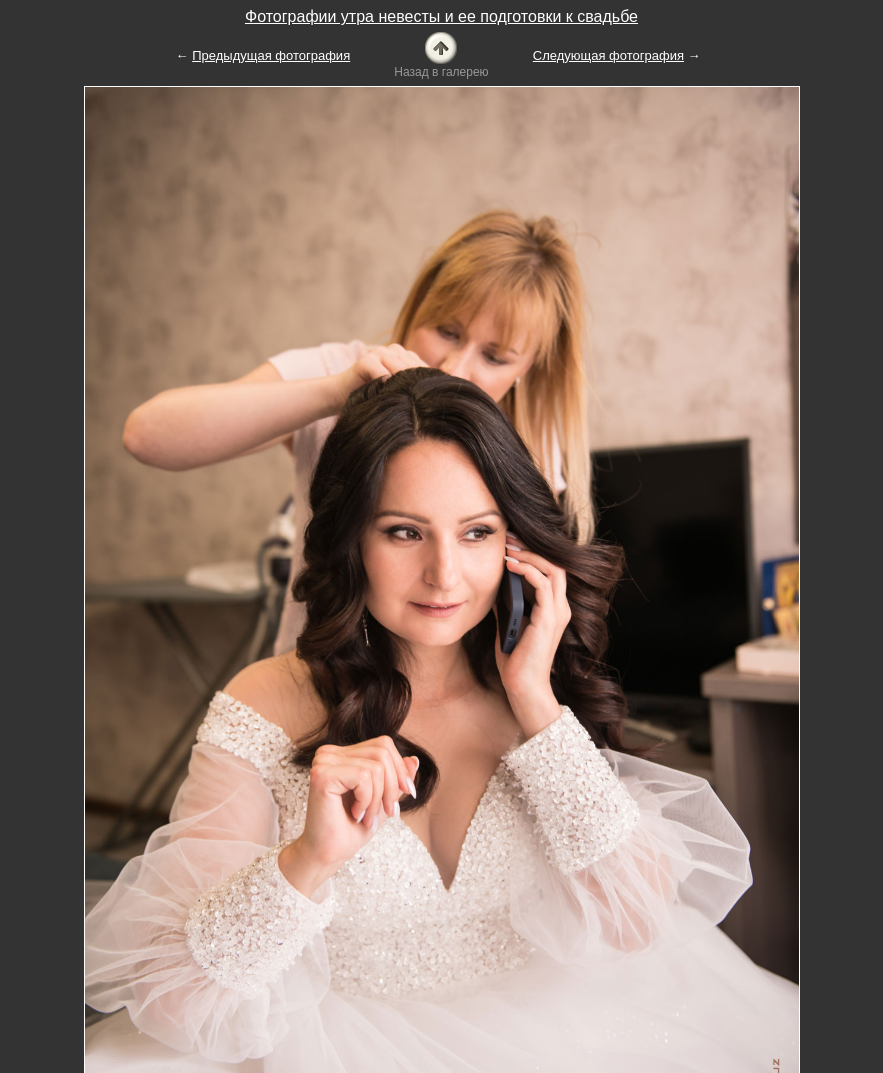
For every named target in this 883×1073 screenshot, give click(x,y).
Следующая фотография (608, 55)
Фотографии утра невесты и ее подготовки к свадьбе (441, 16)
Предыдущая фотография (271, 55)
